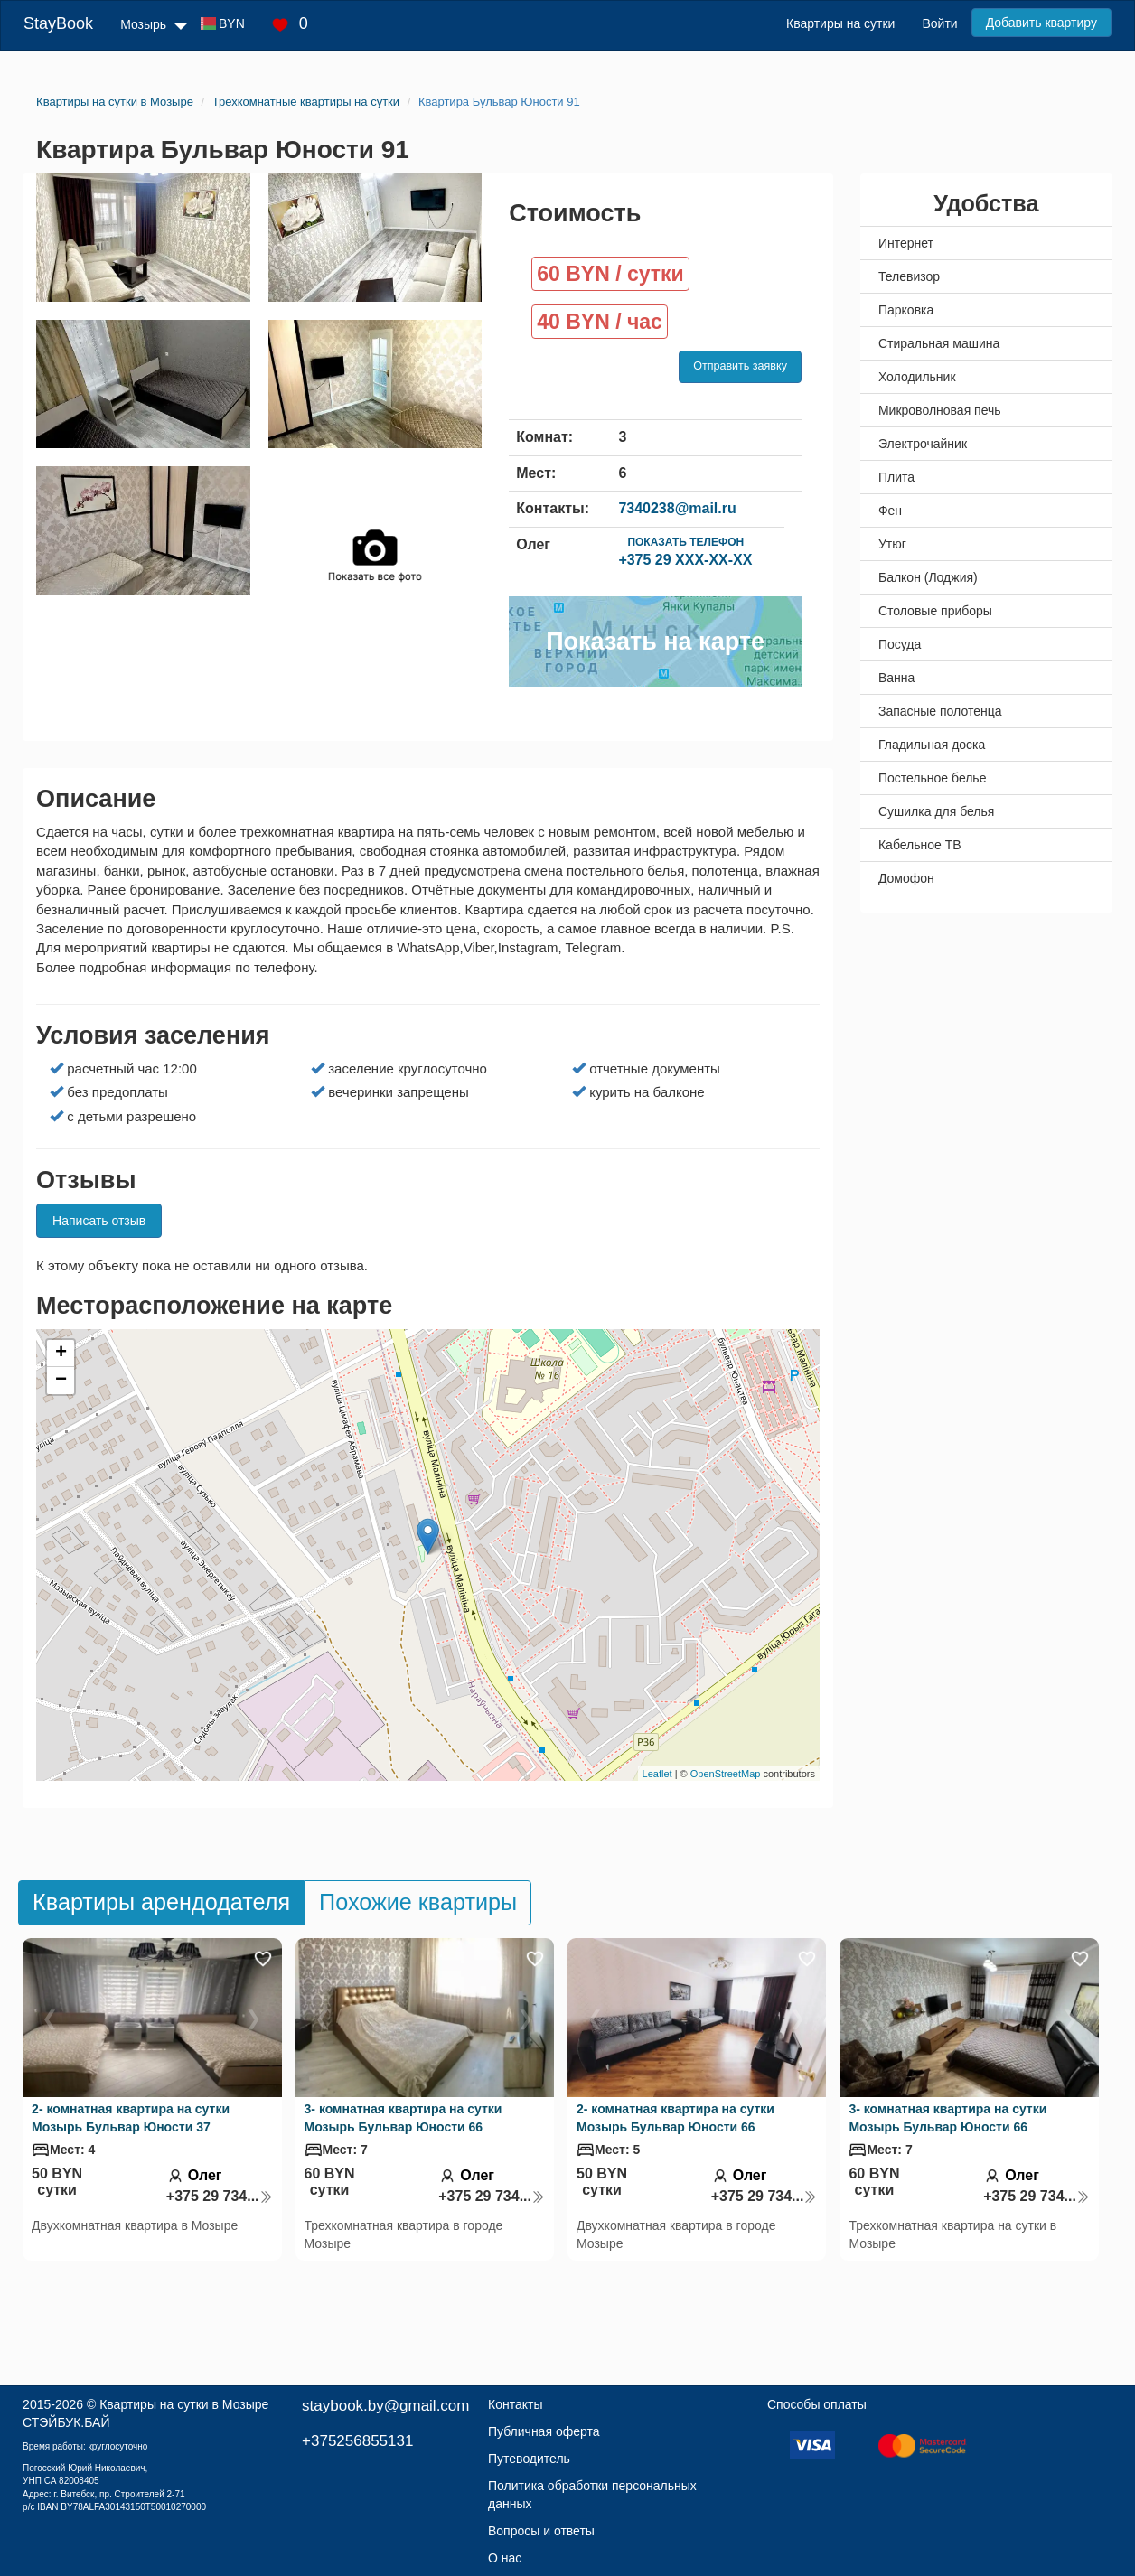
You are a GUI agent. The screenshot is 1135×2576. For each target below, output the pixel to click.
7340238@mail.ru (677, 508)
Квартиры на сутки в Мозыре (183, 2404)
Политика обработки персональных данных (592, 2494)
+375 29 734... (219, 2196)
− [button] (61, 1380)
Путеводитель (529, 2458)
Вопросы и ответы (541, 2531)
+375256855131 (357, 2441)
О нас (504, 2558)
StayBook (58, 23)
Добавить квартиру (1041, 22)
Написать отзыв (98, 1220)
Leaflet (657, 1773)
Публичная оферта (544, 2431)
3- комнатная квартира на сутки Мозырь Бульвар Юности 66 (403, 2118)
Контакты (515, 2404)
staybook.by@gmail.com (385, 2405)
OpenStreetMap (725, 1773)
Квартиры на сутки (840, 23)
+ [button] (61, 1353)
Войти (939, 23)
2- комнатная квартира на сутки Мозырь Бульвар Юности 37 (131, 2118)
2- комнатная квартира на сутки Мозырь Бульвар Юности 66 (675, 2118)
